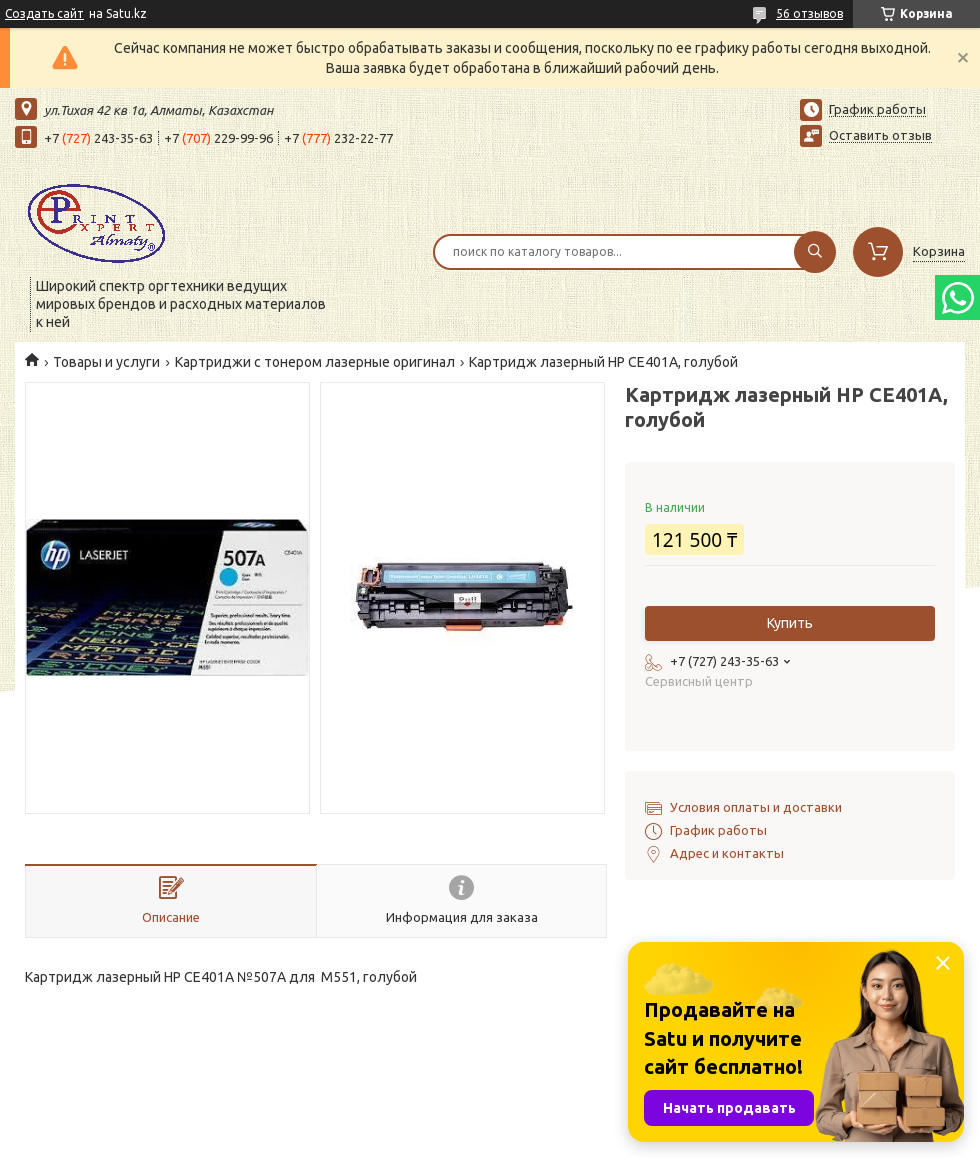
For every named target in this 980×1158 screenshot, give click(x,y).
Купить (790, 623)
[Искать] (815, 252)
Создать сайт (44, 13)
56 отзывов (809, 13)
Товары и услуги (106, 362)
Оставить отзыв (880, 135)
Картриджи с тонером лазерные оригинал (315, 362)
